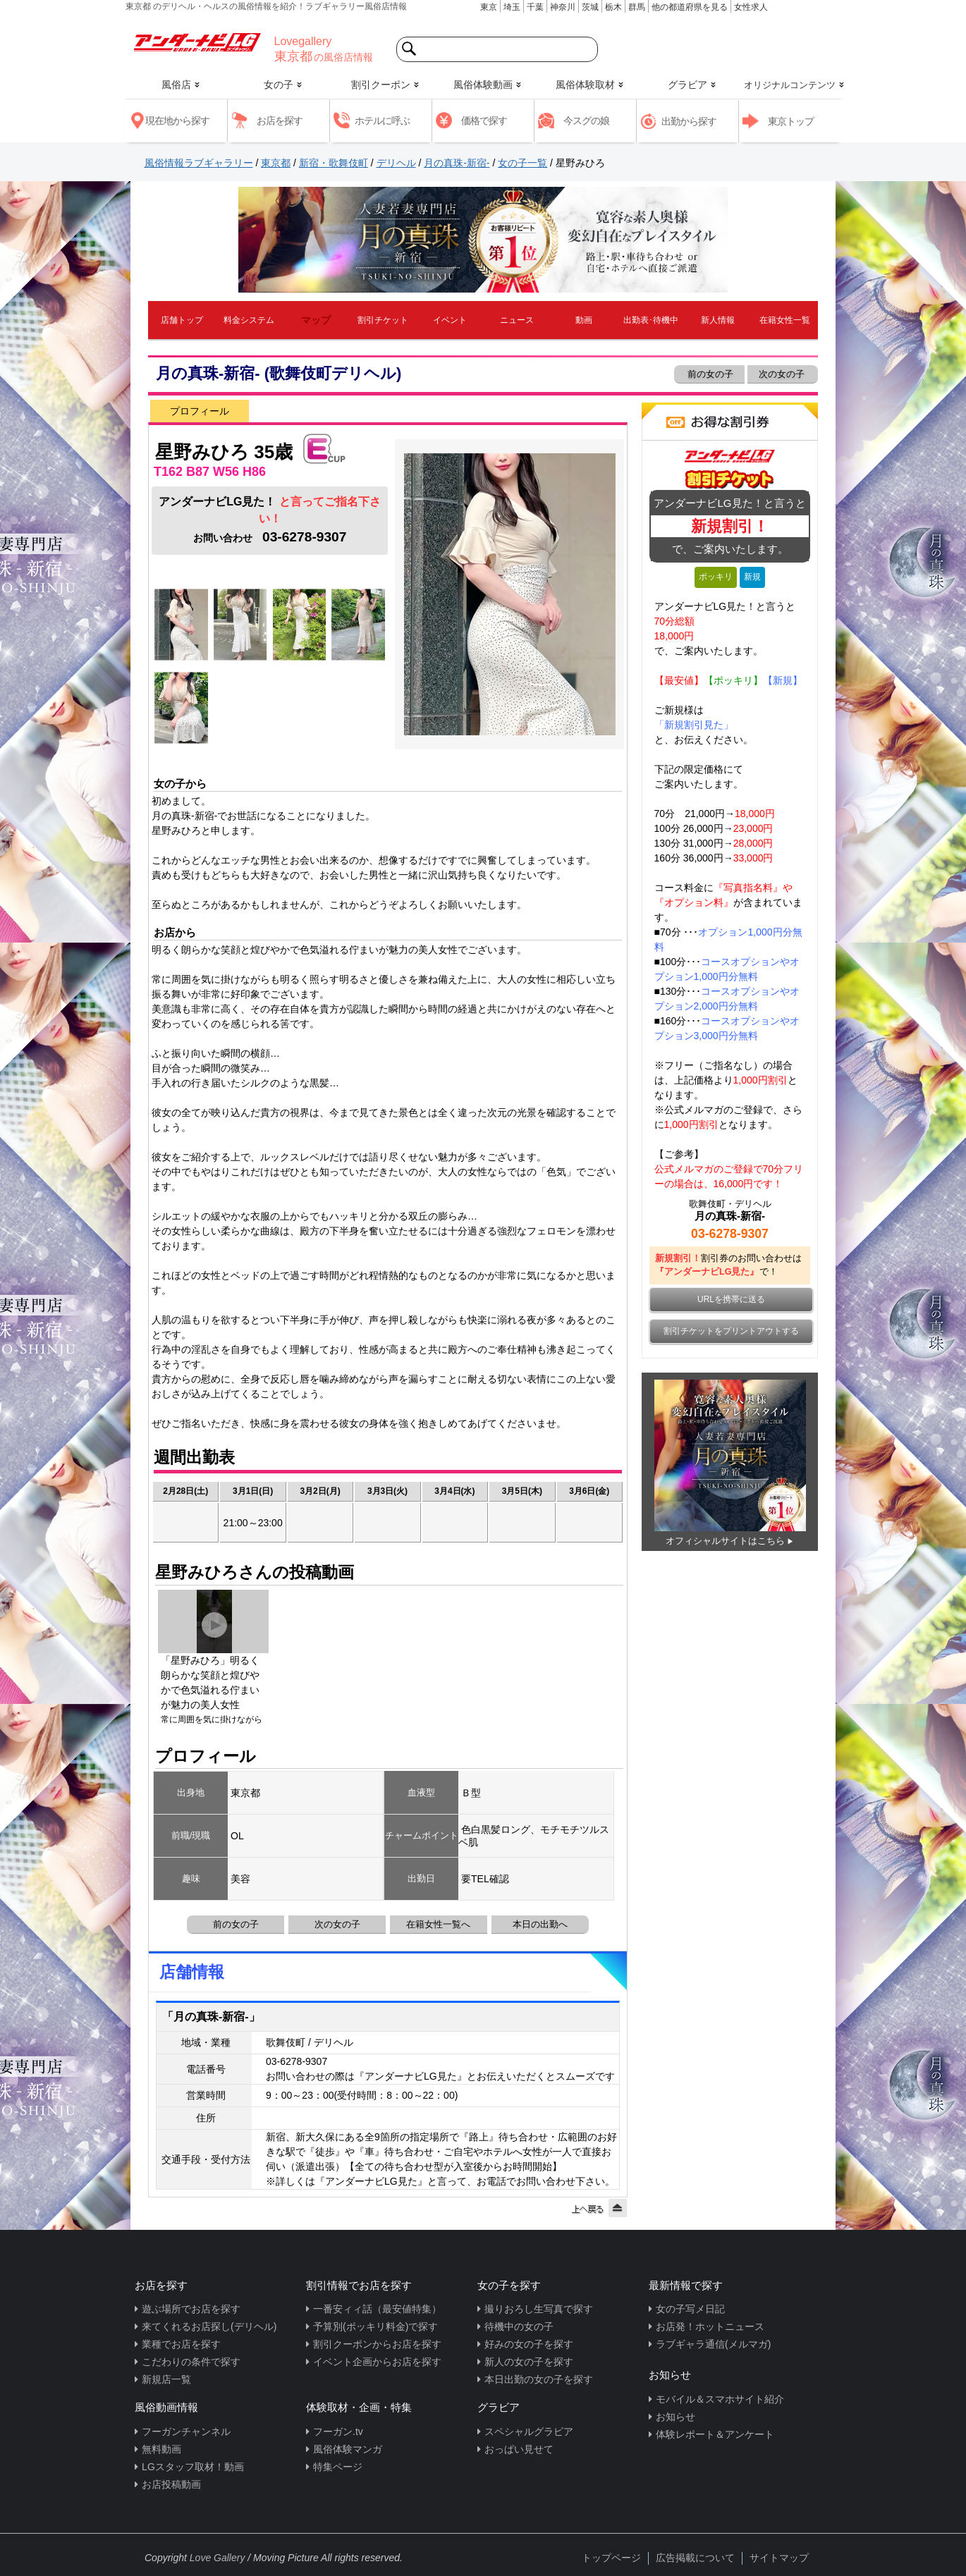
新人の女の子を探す (528, 2361)
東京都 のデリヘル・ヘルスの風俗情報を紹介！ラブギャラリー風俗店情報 (266, 6)
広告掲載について (695, 2557)
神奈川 (562, 7)
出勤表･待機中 (650, 320)
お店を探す (279, 120)
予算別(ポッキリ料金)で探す (375, 2326)
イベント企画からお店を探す (377, 2361)
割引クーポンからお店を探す (377, 2344)
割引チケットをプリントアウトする (731, 1331)
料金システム (249, 320)
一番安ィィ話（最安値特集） (377, 2308)
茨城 (590, 7)
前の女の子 (709, 374)
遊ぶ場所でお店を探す (191, 2308)
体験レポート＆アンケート (715, 2434)
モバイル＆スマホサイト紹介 (720, 2399)
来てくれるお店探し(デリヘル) (209, 2326)
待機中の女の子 (519, 2326)
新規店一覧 (166, 2379)
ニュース (517, 320)
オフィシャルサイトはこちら (725, 1540)
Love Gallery (217, 2557)
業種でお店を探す (181, 2344)
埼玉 (511, 7)
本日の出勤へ (540, 1924)
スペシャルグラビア (528, 2431)
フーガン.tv (338, 2431)
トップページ (611, 2557)
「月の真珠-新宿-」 (211, 2017)
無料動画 (161, 2449)
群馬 (636, 7)
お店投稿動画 (171, 2484)
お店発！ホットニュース (710, 2326)
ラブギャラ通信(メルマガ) (713, 2344)
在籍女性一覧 (784, 320)
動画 (583, 320)
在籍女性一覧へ (438, 1924)
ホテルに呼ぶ (382, 120)
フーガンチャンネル (186, 2431)
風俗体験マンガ (347, 2449)
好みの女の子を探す (528, 2344)
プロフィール (199, 411)
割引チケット (382, 320)
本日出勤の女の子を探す (538, 2379)
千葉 (535, 7)
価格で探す (484, 120)
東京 (488, 7)
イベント (450, 320)
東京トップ (791, 121)
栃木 (613, 7)
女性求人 (751, 7)
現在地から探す (177, 120)
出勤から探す (688, 121)
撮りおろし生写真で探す (538, 2308)
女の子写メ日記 (690, 2308)
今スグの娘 (586, 120)
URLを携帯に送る (731, 1299)
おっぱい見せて (519, 2449)
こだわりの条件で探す (191, 2361)
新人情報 (718, 320)
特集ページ (337, 2466)
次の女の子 (783, 374)
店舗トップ (182, 320)
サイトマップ (779, 2557)
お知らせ (675, 2416)
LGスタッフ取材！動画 (193, 2466)
